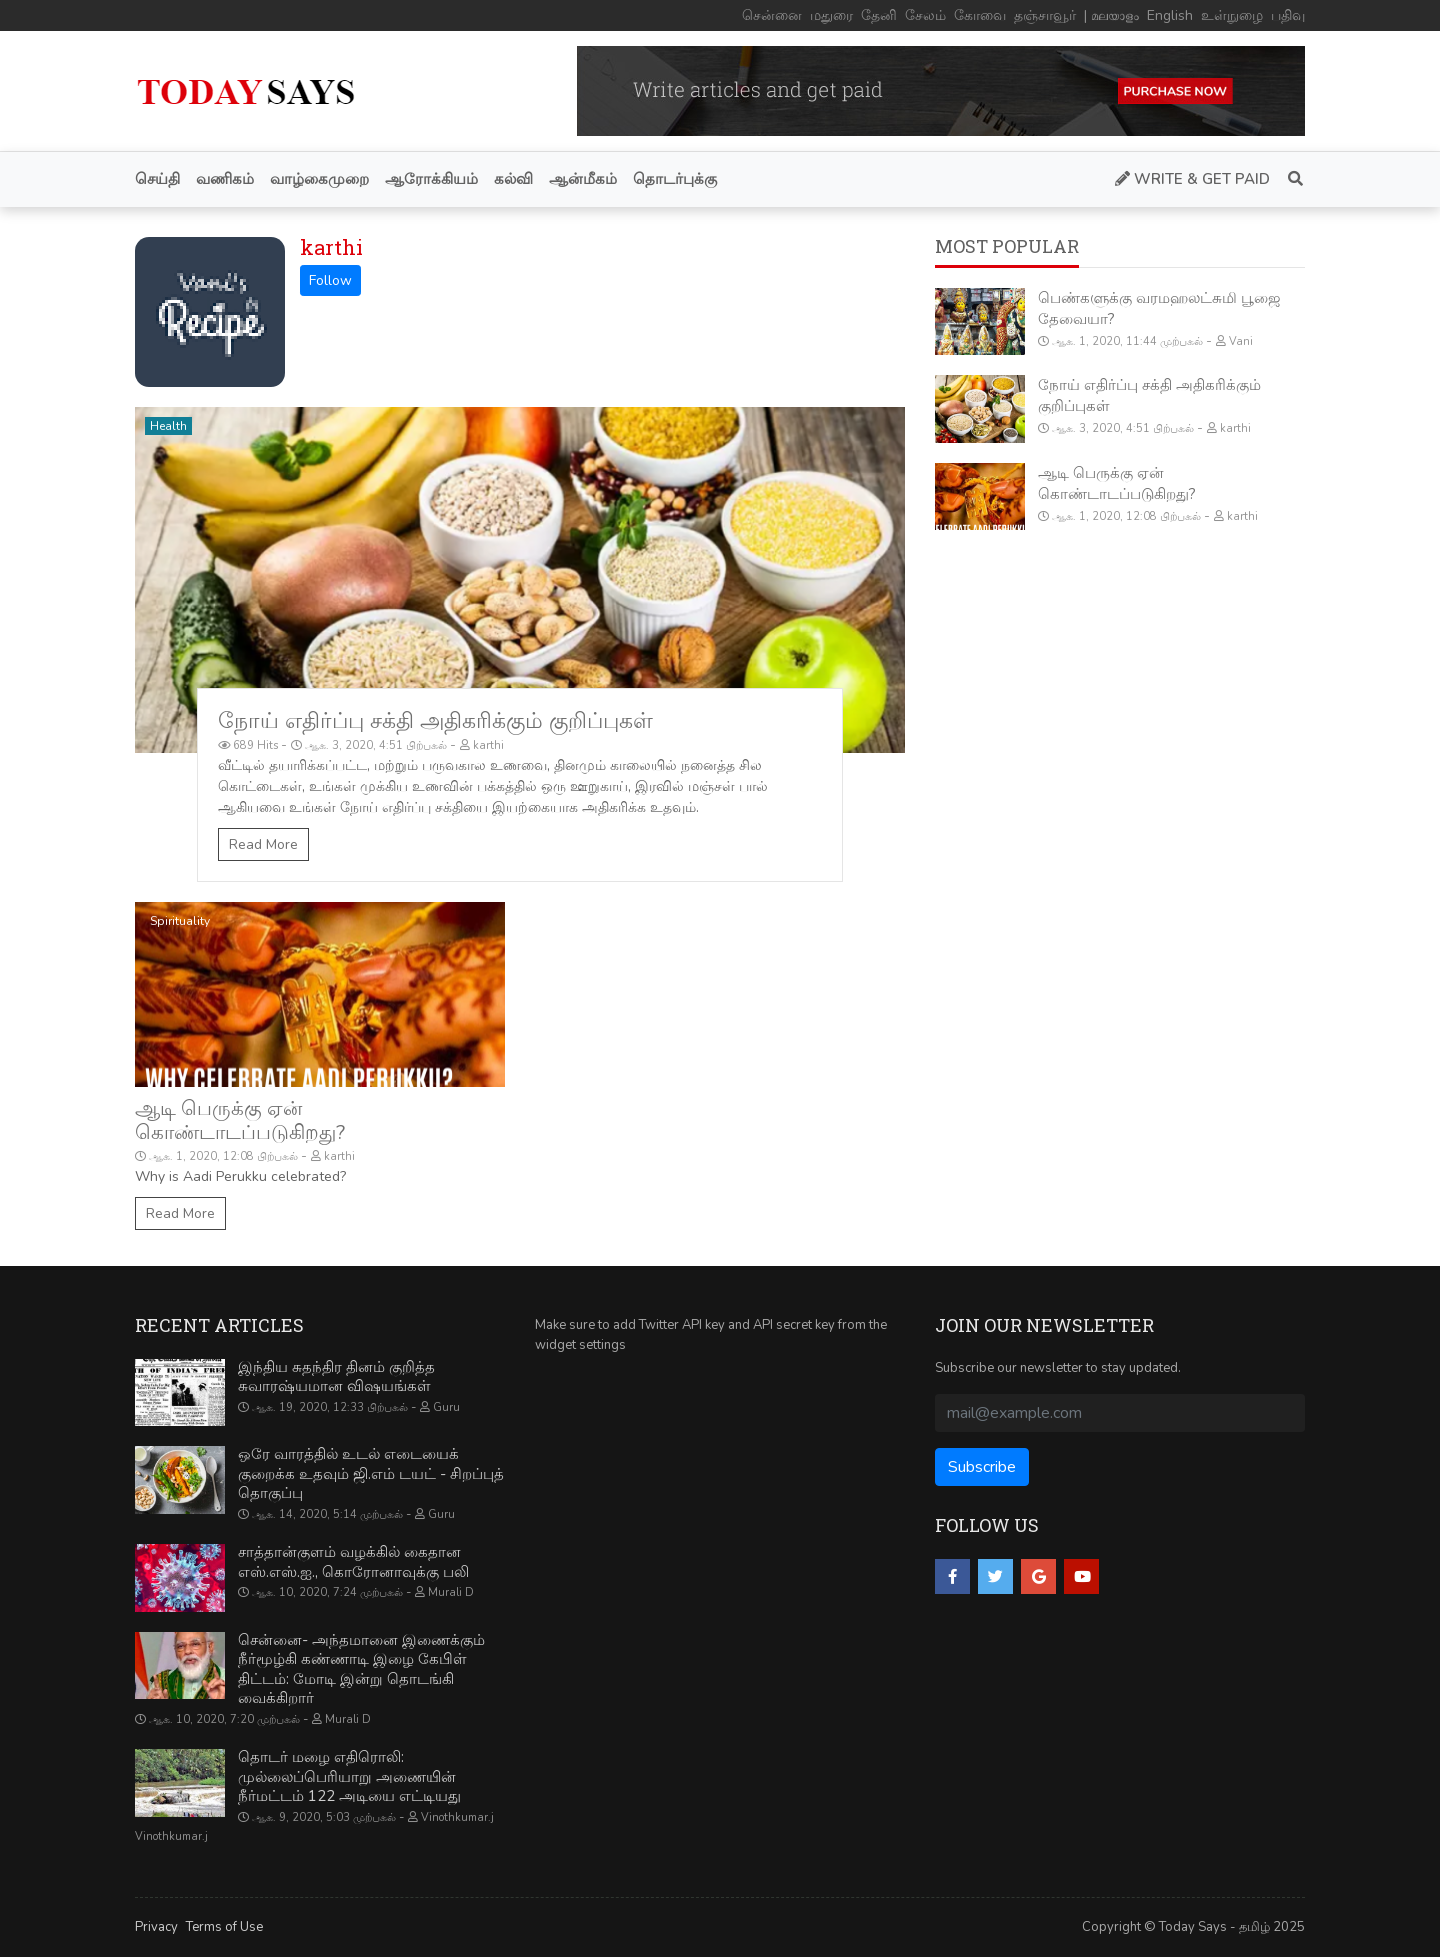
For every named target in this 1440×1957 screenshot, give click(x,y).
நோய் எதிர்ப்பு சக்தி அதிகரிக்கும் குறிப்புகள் (435, 721)
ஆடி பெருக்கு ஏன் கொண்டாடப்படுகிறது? (240, 1120)
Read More (263, 844)
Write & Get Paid (1192, 179)
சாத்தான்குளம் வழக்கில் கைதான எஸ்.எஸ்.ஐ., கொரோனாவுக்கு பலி (353, 1562)
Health (168, 426)
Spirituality (180, 921)
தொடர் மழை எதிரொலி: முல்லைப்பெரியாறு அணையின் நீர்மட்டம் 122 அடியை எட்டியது (349, 1776)
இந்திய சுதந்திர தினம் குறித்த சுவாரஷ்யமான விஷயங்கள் (336, 1377)
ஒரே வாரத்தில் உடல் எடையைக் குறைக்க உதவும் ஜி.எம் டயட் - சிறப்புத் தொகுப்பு (371, 1473)
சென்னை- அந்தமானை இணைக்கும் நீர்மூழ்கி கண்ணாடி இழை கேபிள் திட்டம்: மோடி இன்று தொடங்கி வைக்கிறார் (361, 1669)
